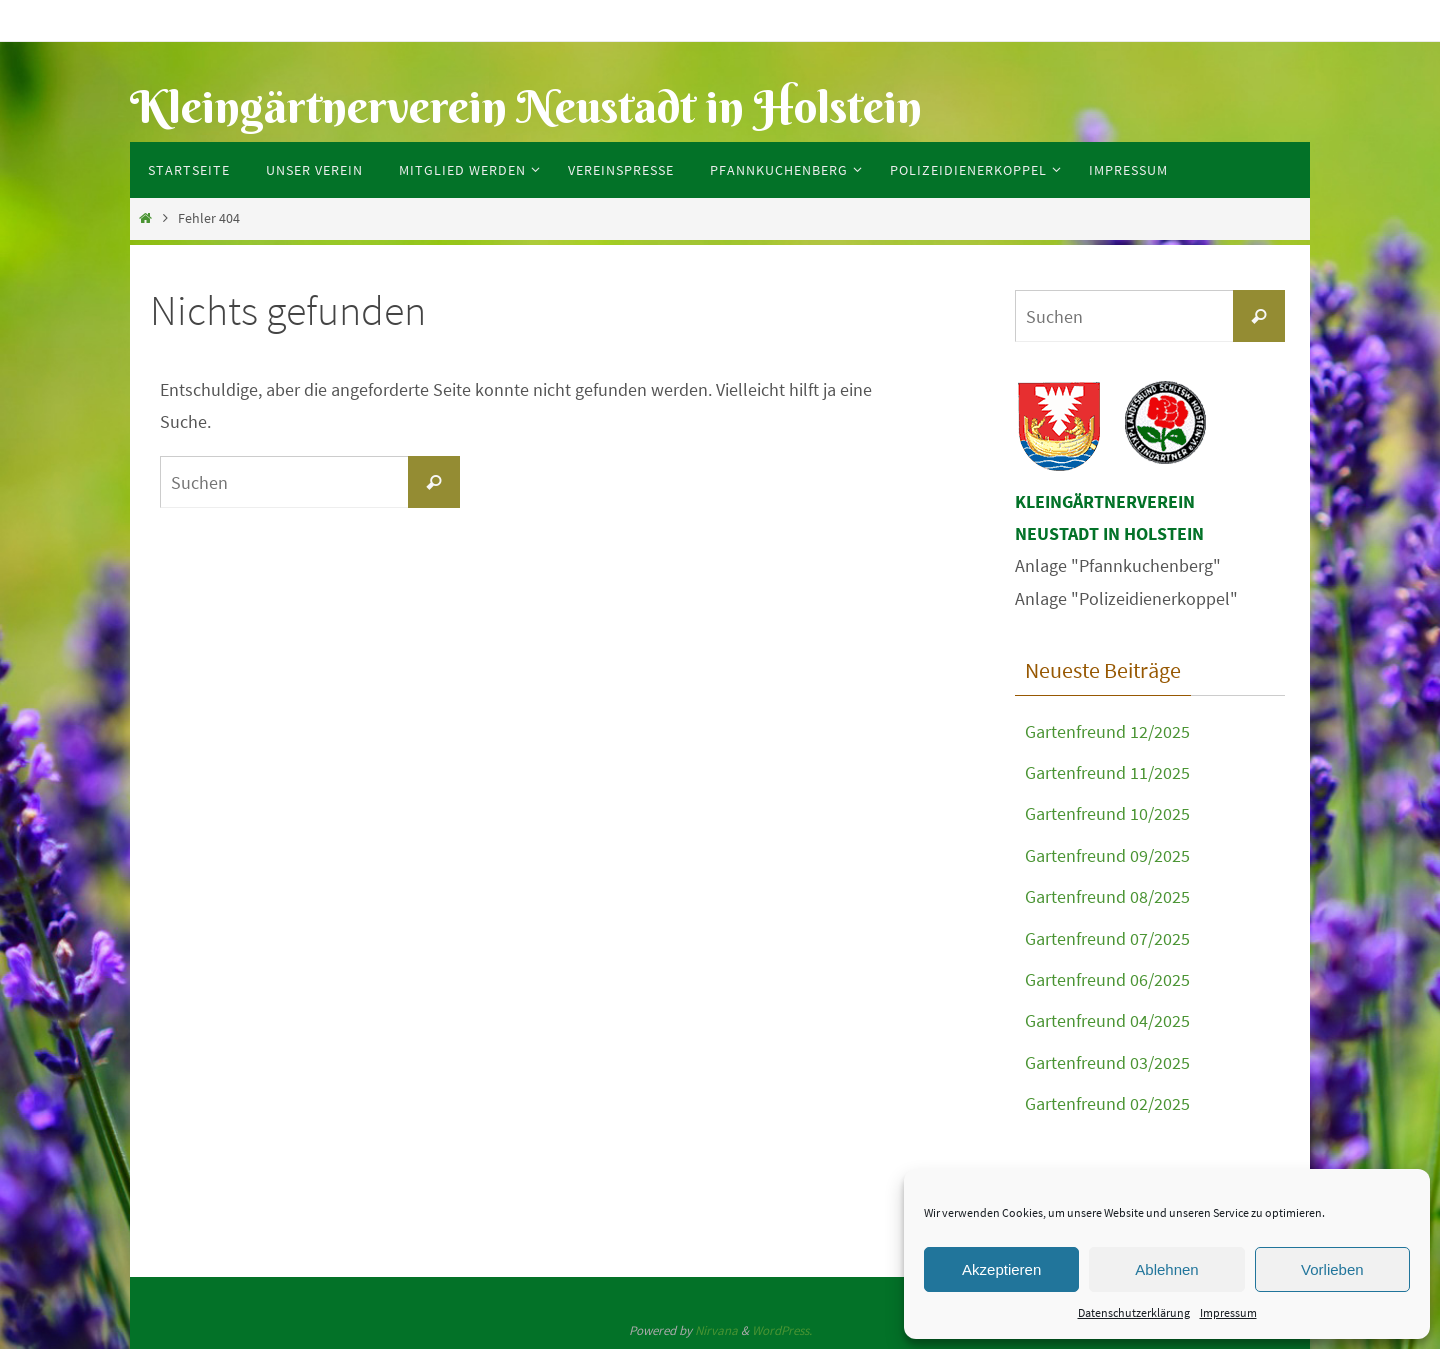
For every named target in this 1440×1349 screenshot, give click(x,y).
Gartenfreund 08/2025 (1107, 896)
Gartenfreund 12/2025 (1107, 731)
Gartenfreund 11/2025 (1107, 772)
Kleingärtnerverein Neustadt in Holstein (526, 106)
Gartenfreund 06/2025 (1107, 979)
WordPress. (782, 1330)
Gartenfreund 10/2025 (1107, 813)
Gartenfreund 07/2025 (1107, 938)
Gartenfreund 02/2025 (1107, 1103)
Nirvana (716, 1330)
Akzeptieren (1001, 1269)
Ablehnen (1166, 1269)
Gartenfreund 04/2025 (1107, 1020)
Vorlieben (1332, 1269)
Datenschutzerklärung (1134, 1312)
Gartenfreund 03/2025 (1107, 1062)
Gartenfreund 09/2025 (1107, 855)
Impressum (1228, 1312)
